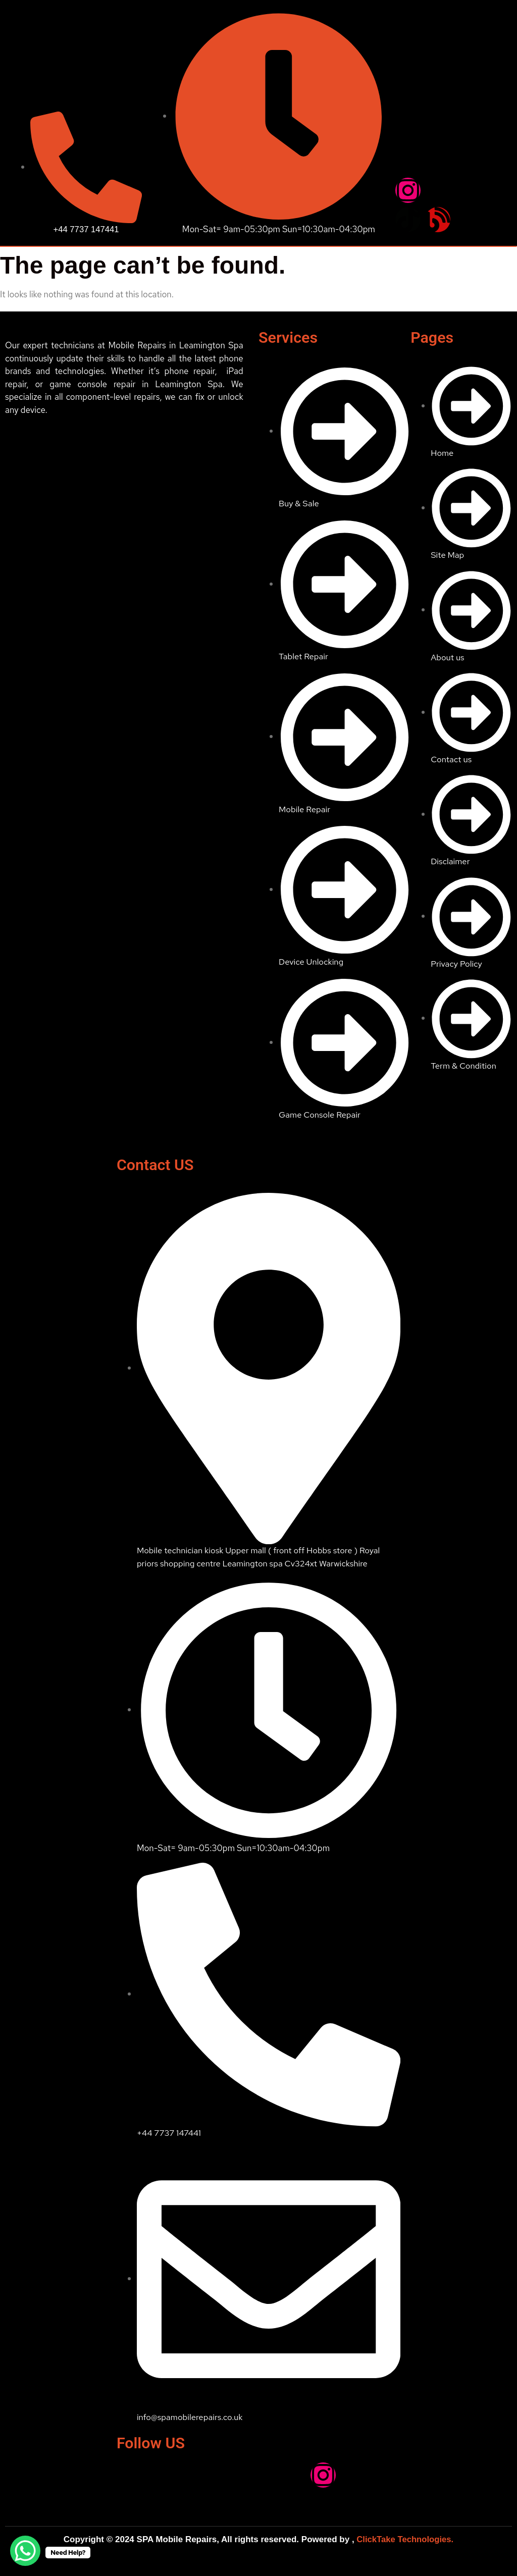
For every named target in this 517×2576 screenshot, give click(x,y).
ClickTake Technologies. (404, 2539)
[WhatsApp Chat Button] (25, 2551)
